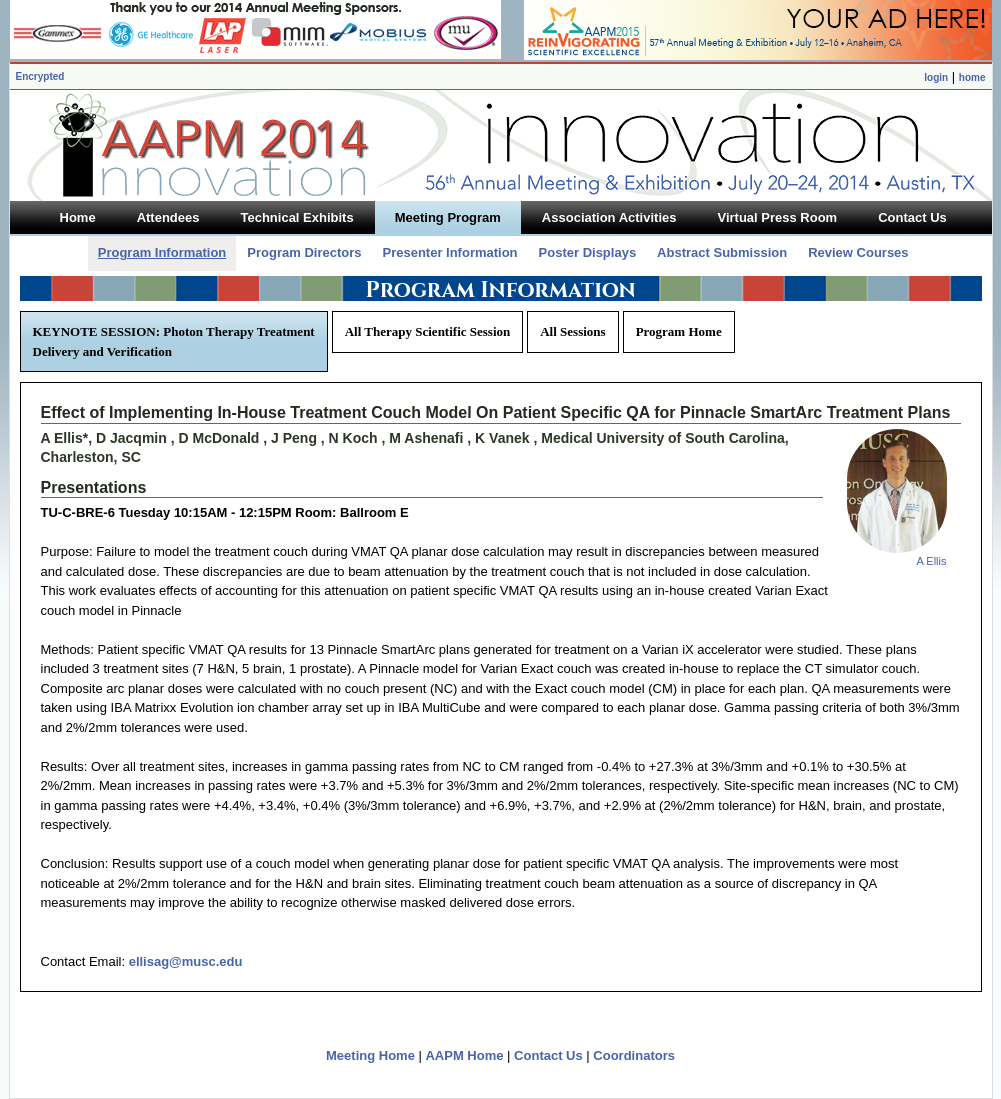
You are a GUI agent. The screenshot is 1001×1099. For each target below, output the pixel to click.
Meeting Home (370, 1055)
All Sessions (572, 331)
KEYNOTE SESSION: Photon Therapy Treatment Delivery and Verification (174, 341)
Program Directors (304, 252)
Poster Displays (588, 252)
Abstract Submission (722, 252)
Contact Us (548, 1055)
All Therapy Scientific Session (428, 331)
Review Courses (858, 252)
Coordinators (634, 1055)
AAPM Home (464, 1055)
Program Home (679, 331)
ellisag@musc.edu (186, 961)
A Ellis (932, 561)
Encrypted (40, 76)
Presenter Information (449, 252)
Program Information (162, 252)
